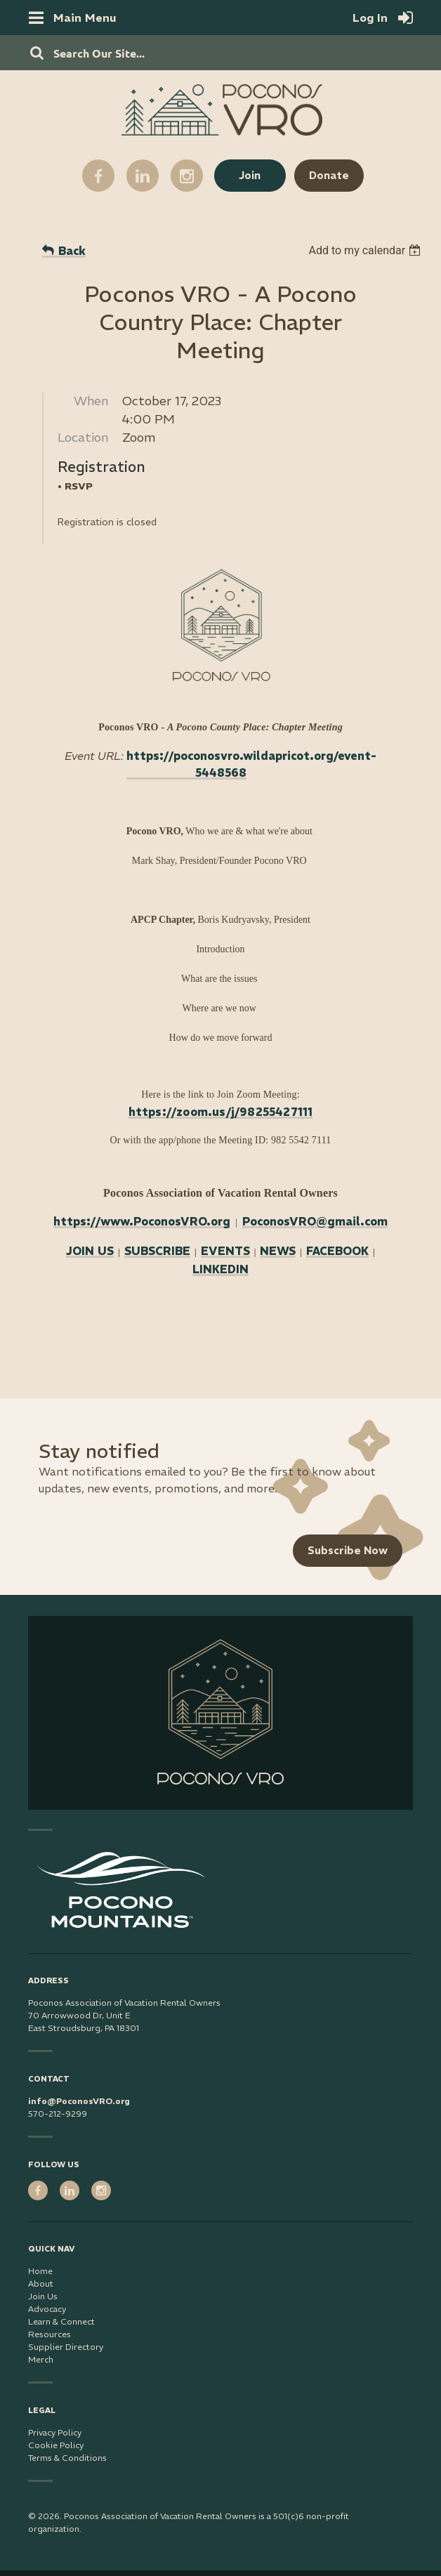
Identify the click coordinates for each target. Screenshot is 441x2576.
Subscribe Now (348, 1550)
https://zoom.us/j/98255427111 (221, 1112)
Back (72, 251)
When (91, 401)
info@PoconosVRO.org (79, 2101)
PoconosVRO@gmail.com (315, 1221)
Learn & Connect (61, 2321)
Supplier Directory (65, 2346)
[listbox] (366, 250)
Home (40, 2271)
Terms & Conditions (67, 2457)
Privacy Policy (54, 2432)
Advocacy (47, 2309)
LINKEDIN (220, 1269)
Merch (40, 2359)
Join (250, 175)
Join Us (43, 2296)
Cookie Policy (56, 2445)
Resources (49, 2334)
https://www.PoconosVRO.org (141, 1221)
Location (83, 437)
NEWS (278, 1251)
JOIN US (90, 1251)
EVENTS (225, 1251)
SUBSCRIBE (157, 1251)
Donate (329, 175)
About (40, 2283)
